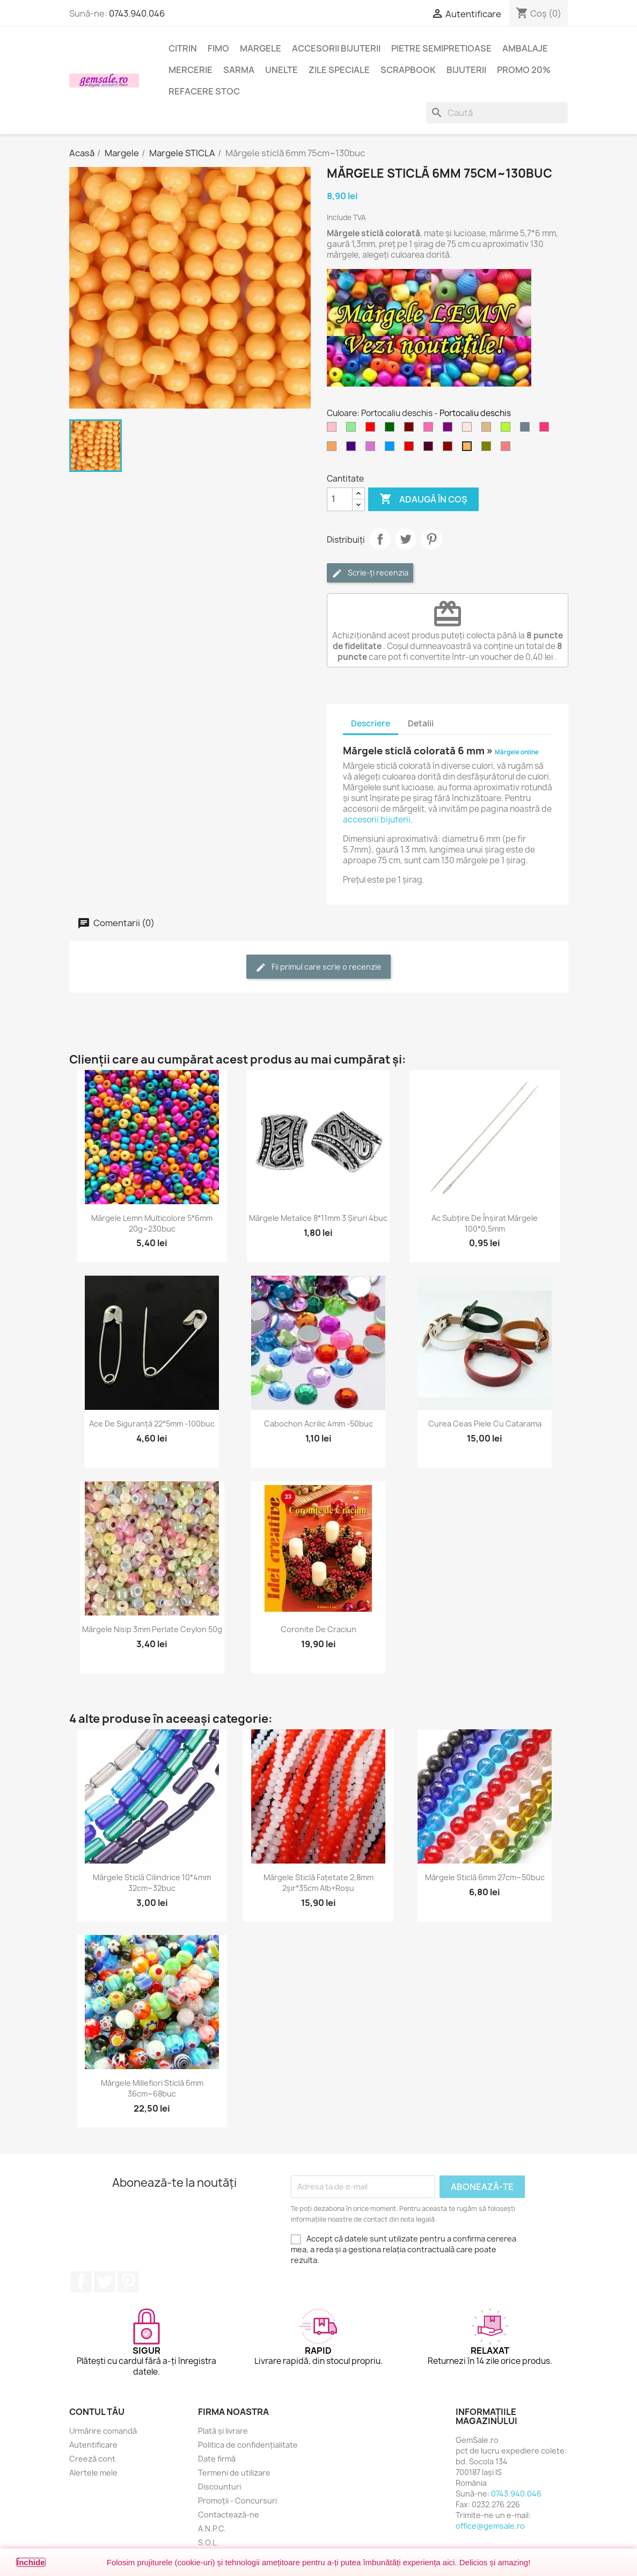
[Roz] (334, 429)
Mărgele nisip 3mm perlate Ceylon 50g (152, 1629)
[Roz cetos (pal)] (469, 429)
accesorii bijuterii (377, 819)
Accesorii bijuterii (336, 48)
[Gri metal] (527, 429)
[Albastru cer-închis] (392, 448)
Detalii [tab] (421, 723)
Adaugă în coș (423, 499)
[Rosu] (372, 429)
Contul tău (97, 2412)
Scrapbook (408, 70)
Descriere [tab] (370, 723)
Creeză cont (92, 2459)
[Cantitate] (340, 499)
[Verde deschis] (353, 429)
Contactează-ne (228, 2514)
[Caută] (497, 112)
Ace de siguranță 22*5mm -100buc (152, 1423)
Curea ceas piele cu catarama (484, 1423)
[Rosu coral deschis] (508, 448)
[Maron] (411, 429)
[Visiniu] (450, 448)
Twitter (104, 2282)
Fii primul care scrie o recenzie (318, 967)
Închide (31, 2562)
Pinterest (431, 539)
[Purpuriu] (450, 429)
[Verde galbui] (508, 429)
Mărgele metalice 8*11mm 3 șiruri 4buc (318, 1218)
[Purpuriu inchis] (430, 448)
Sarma (238, 70)
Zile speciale (339, 70)
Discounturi (219, 2487)
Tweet (405, 539)
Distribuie (380, 539)
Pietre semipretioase (441, 48)
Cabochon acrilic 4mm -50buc (318, 1423)
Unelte (281, 70)
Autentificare (93, 2445)
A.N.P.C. (212, 2528)
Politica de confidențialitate (248, 2445)
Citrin (183, 48)
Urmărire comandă (103, 2431)
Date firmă (217, 2459)
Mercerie (191, 70)
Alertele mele (93, 2473)
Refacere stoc (204, 91)
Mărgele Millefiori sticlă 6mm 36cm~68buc (152, 2088)
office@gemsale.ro (490, 2526)
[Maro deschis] (488, 429)
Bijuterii (466, 70)
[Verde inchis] (392, 429)
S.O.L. (208, 2542)
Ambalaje (525, 48)
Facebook (81, 2282)
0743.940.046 (137, 13)
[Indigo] (353, 448)
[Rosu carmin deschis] (546, 429)
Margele (260, 48)
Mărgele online (517, 752)
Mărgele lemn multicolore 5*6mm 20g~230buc (152, 1223)
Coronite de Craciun (318, 1629)
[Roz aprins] (430, 429)
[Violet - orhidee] (372, 448)
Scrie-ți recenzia (370, 573)
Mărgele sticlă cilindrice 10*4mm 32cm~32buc (152, 1882)
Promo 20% (524, 70)
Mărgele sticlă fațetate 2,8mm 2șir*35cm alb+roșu (318, 1882)
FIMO (218, 48)
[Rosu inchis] (411, 448)
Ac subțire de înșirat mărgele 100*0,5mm (484, 1223)
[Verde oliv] (488, 448)
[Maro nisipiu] (334, 448)
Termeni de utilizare (234, 2473)
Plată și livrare (223, 2431)
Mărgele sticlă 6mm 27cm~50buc (485, 1877)
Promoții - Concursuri (237, 2500)
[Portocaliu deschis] (469, 448)
